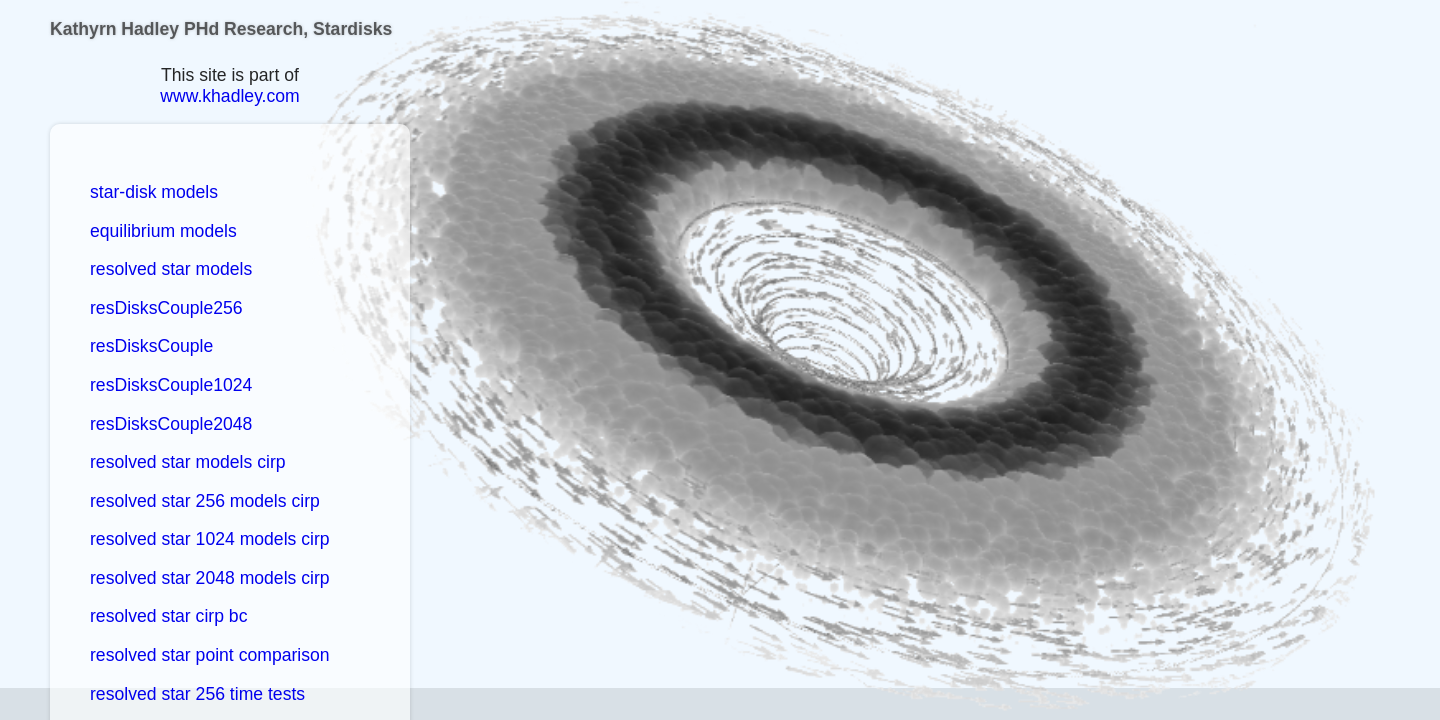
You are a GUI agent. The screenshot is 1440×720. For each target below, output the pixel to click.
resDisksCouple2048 (171, 424)
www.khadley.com (230, 96)
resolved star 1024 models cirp (210, 539)
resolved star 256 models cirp (205, 501)
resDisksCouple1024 (171, 385)
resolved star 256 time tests (197, 694)
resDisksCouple (151, 346)
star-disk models (154, 192)
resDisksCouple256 (166, 308)
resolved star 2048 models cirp (210, 578)
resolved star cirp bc (168, 616)
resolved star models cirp (188, 462)
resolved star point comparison (210, 655)
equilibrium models (163, 231)
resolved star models (171, 269)
